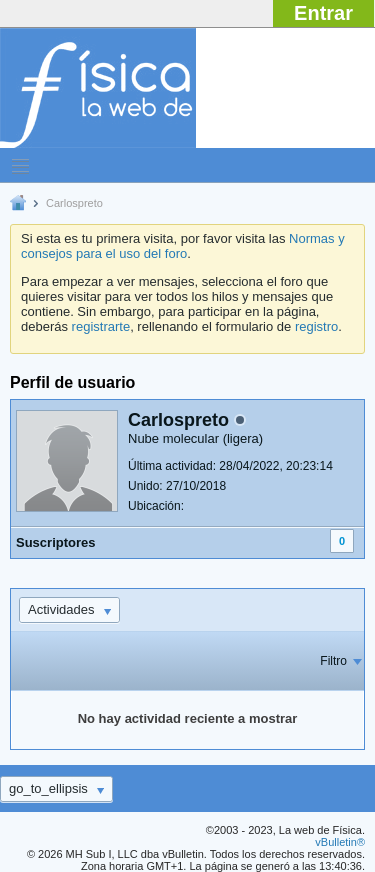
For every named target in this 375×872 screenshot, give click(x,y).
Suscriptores (55, 542)
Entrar (323, 13)
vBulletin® (340, 842)
